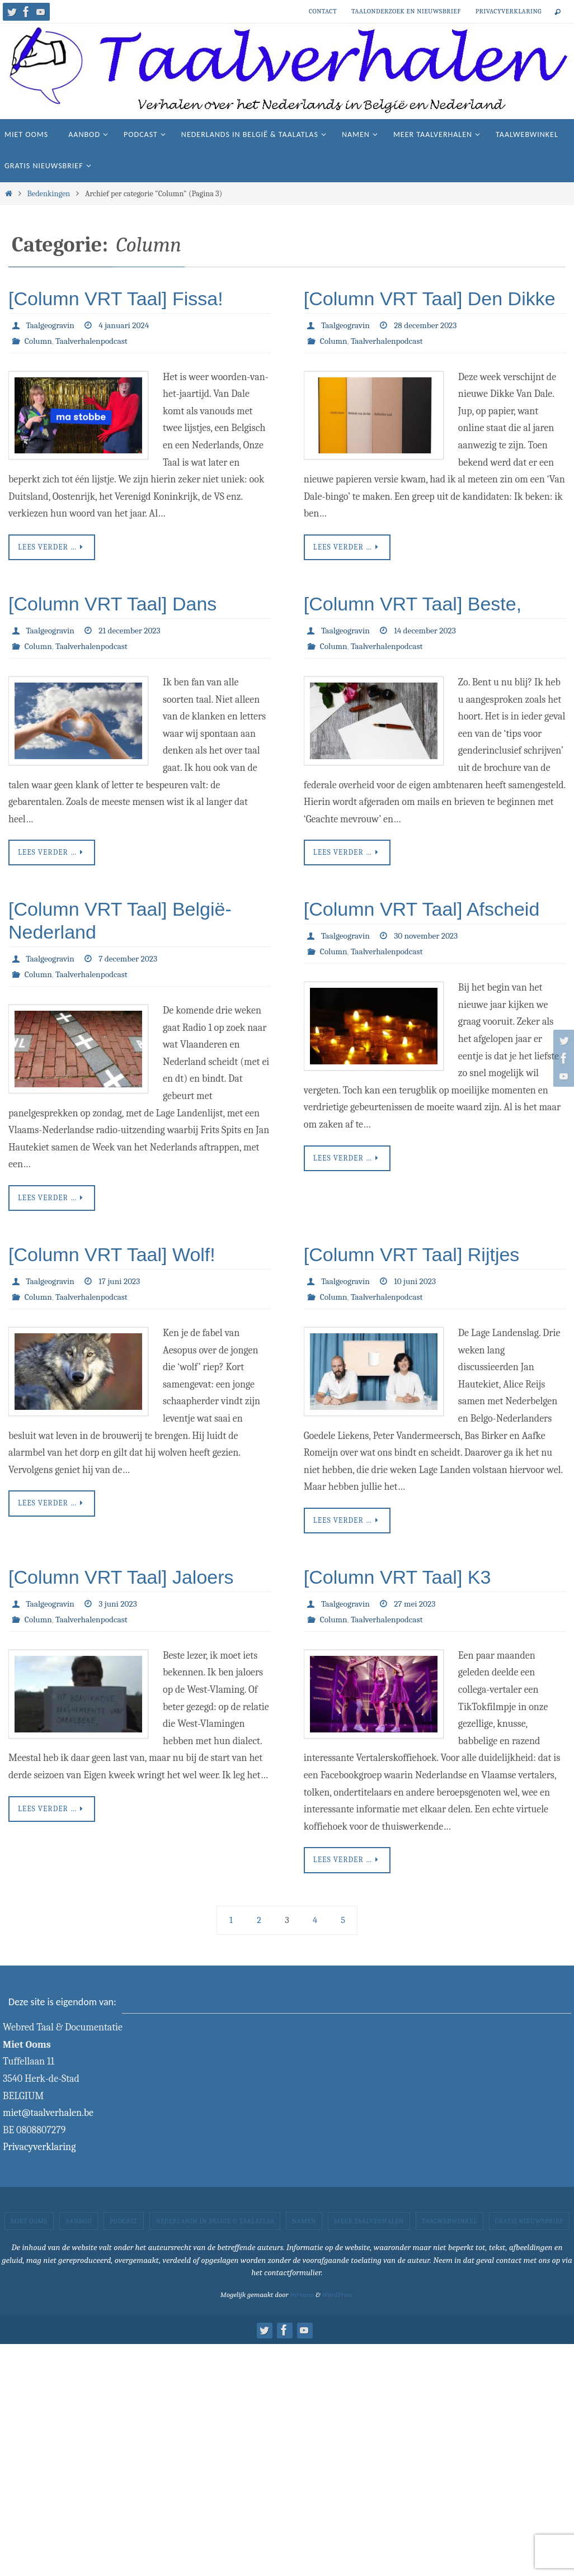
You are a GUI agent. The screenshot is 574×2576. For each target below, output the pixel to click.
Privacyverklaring (509, 11)
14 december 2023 (428, 632)
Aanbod (78, 2226)
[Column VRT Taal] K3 (397, 1581)
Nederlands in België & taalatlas (215, 2226)
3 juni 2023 (120, 1608)
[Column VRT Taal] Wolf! (111, 1257)
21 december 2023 (133, 632)
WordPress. (338, 2299)
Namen (304, 2226)
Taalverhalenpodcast (94, 341)
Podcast (124, 2226)
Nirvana (302, 2299)
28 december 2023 (429, 325)
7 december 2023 (131, 961)
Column (39, 341)
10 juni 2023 (418, 1285)
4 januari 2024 (127, 325)
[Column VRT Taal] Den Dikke (430, 298)
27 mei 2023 (417, 1608)
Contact (323, 11)
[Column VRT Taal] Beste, (412, 604)
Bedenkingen (48, 193)
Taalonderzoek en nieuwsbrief (406, 11)
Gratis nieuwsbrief (529, 2226)
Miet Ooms (29, 2226)
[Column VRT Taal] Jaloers (121, 1581)
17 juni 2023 (122, 1285)
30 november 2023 (429, 938)
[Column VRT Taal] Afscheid (421, 911)
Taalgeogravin (51, 325)
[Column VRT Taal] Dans (112, 604)
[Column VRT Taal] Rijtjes (412, 1257)
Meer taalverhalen (369, 2226)
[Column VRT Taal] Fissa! (115, 298)
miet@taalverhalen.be (48, 2118)
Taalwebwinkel (449, 2226)
